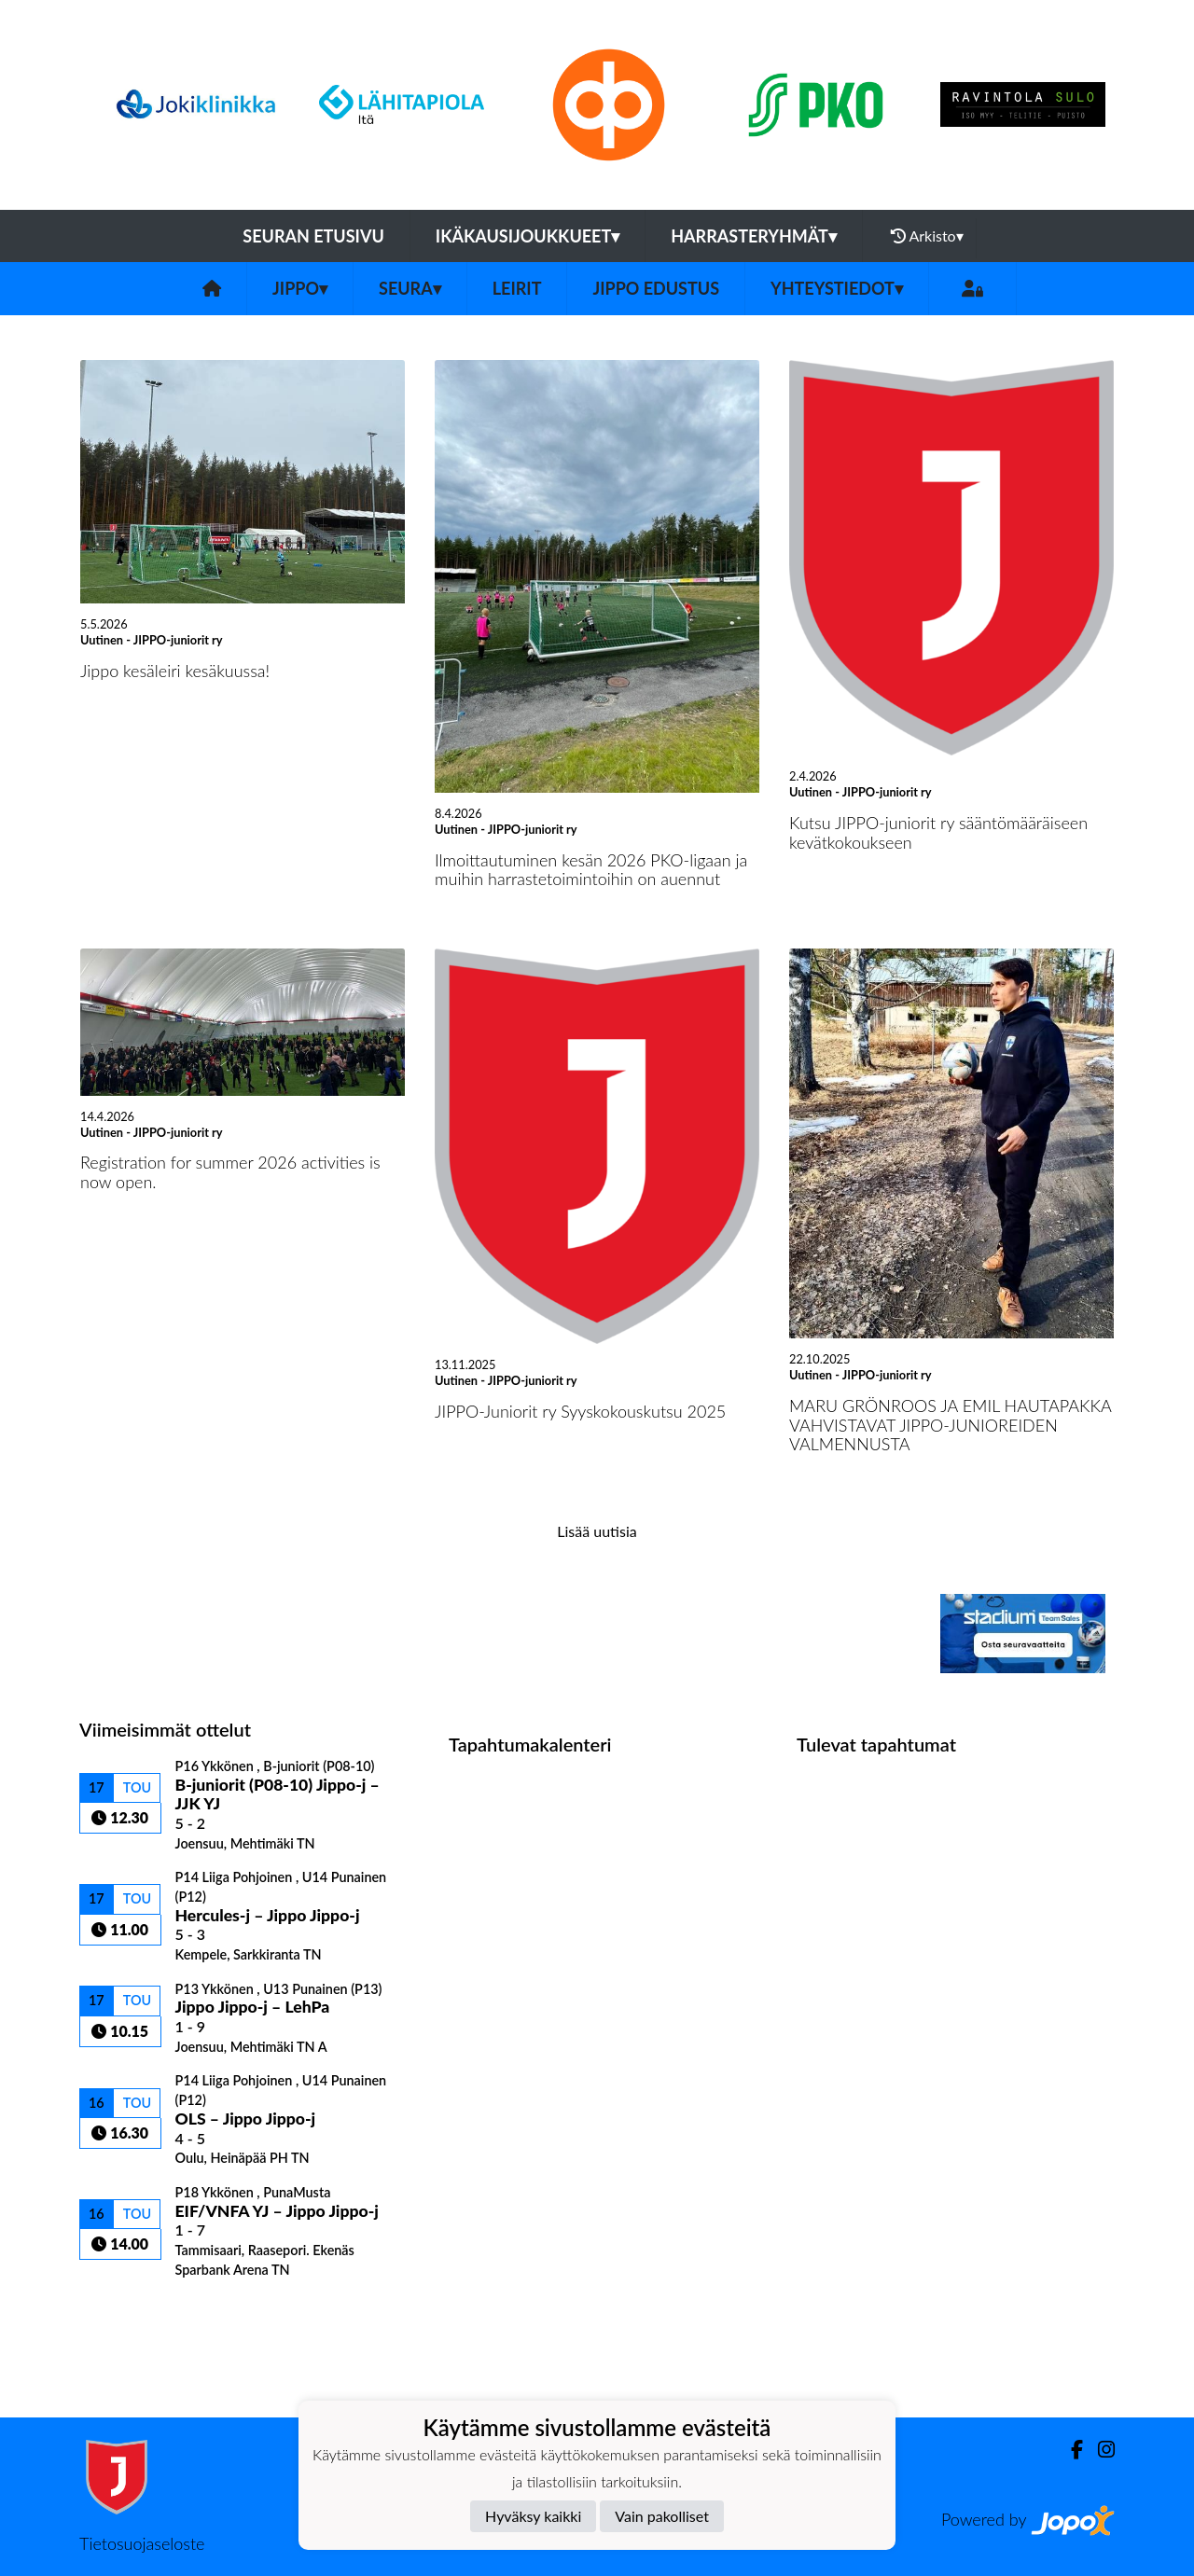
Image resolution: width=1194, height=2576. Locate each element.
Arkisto (927, 236)
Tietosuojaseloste (141, 2543)
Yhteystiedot (837, 288)
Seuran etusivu (313, 236)
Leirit (517, 288)
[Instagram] (1099, 2449)
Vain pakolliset (662, 2516)
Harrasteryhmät (754, 236)
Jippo (299, 288)
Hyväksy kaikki (533, 2516)
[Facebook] (1069, 2449)
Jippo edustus (655, 288)
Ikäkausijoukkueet (527, 236)
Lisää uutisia (596, 1531)
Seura (410, 288)
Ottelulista (125, 2310)
